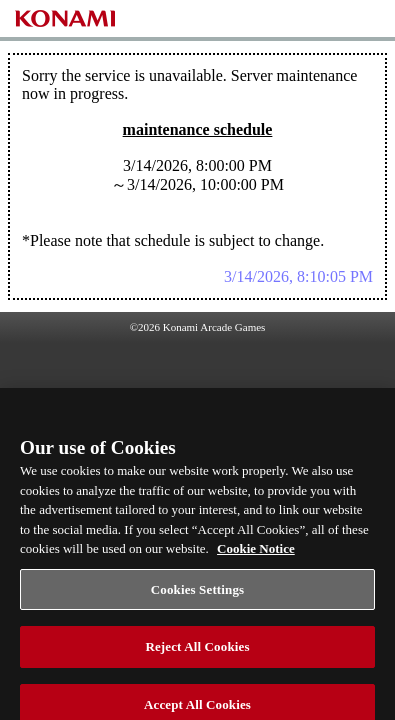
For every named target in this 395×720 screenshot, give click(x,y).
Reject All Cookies (197, 654)
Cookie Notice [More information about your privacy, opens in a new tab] (256, 556)
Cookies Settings (197, 597)
